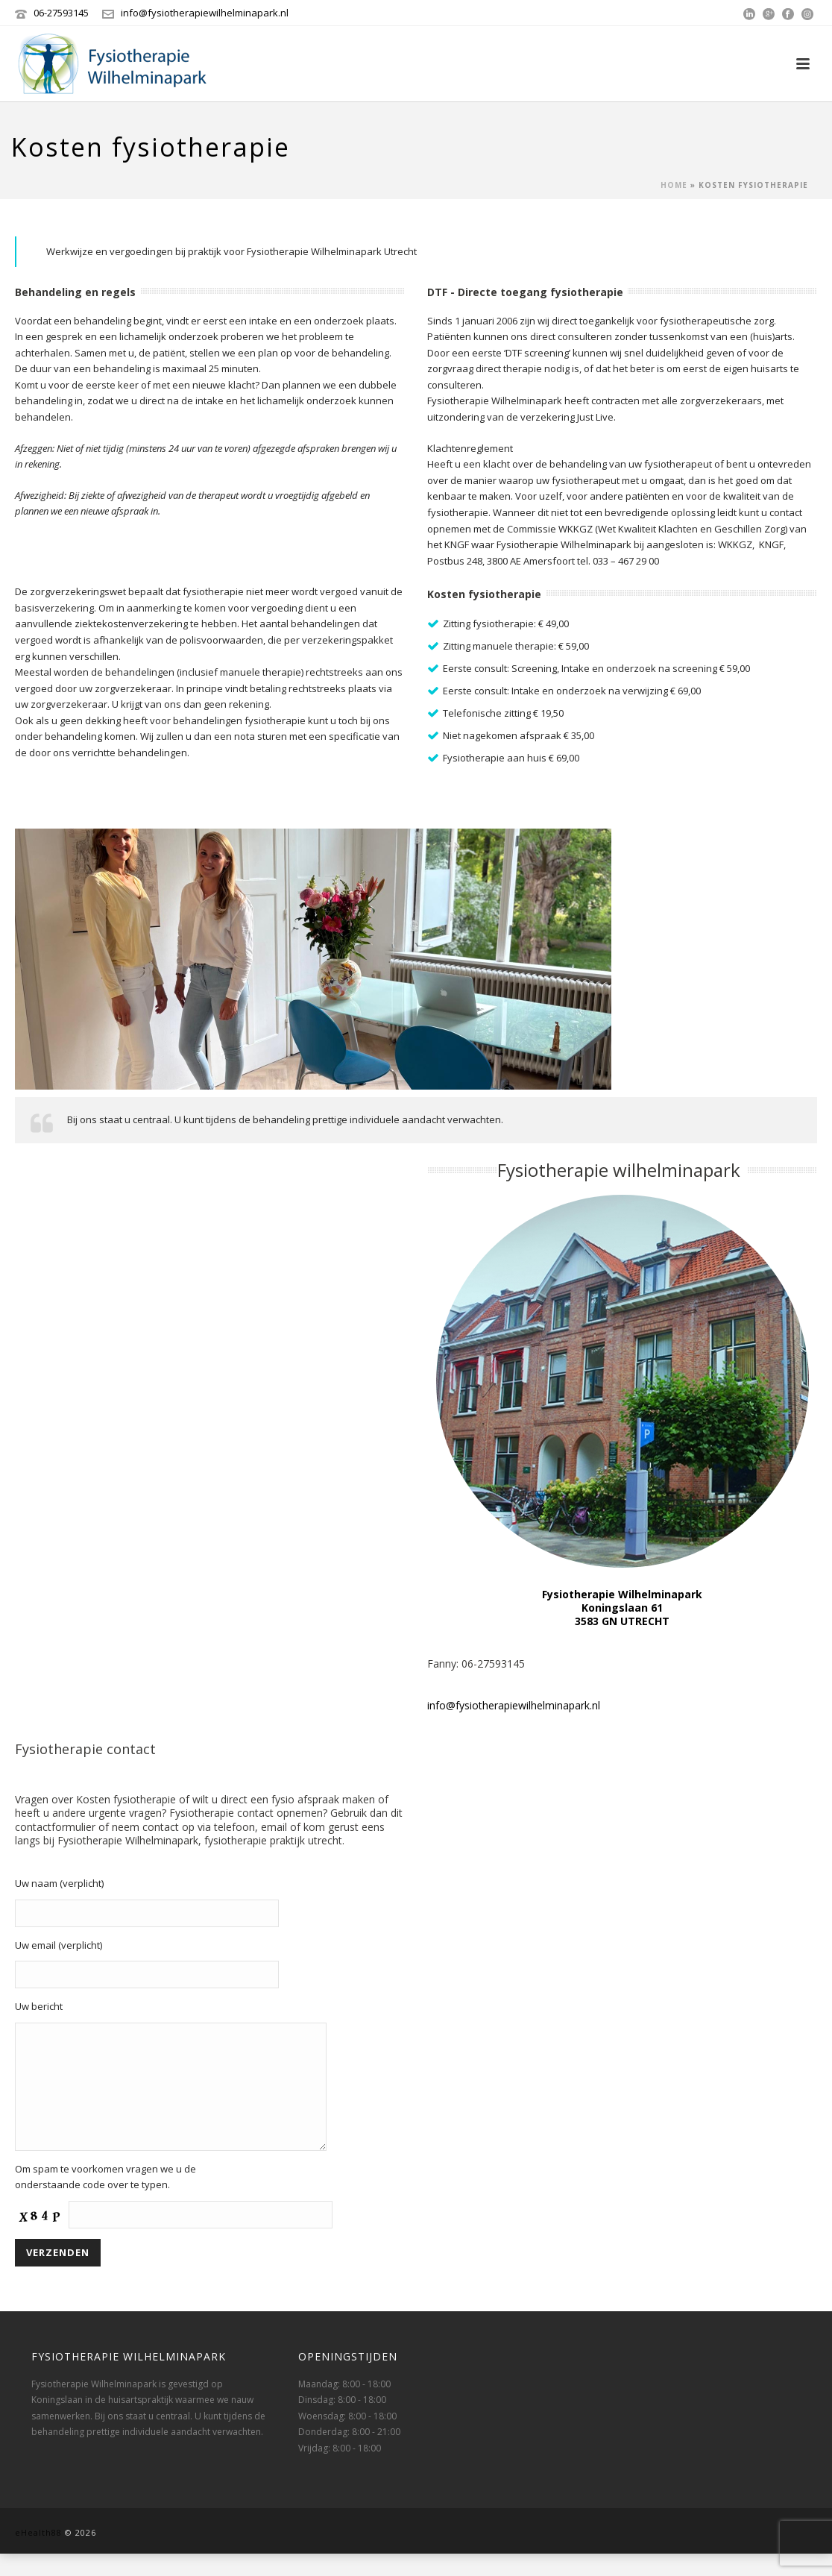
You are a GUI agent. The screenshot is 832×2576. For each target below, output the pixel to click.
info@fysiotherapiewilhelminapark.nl (205, 12)
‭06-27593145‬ (61, 12)
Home (674, 185)
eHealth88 (38, 2554)
